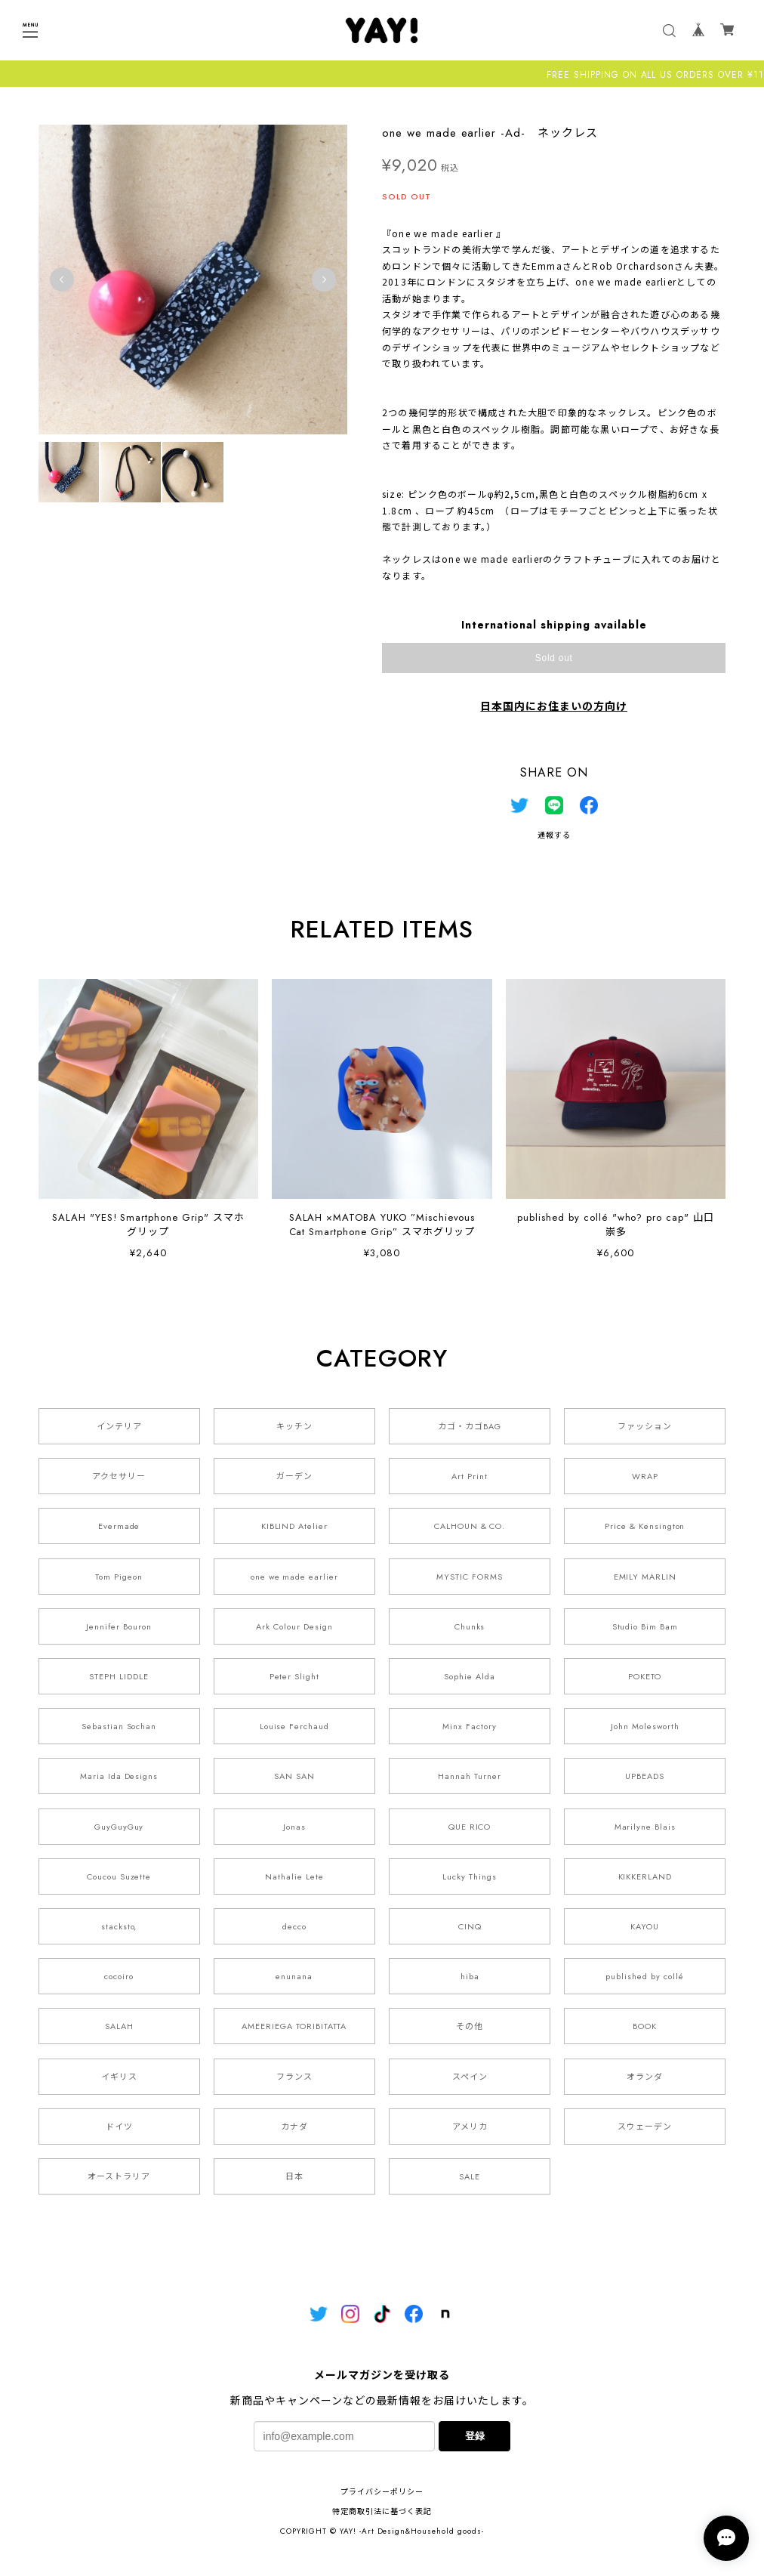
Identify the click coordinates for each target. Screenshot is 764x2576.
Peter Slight (295, 1676)
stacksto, (119, 1926)
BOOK (645, 2026)
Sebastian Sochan (119, 1726)
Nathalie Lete (294, 1876)
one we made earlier (294, 1577)
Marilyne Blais (645, 1827)
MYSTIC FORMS (469, 1577)
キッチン (294, 1426)
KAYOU (644, 1926)
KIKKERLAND (645, 1876)
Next (324, 279)
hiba (470, 1976)
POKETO (644, 1676)
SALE (469, 2176)
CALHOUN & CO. (469, 1526)
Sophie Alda (469, 1676)
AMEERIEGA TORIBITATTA (294, 2026)
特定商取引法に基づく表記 (382, 2511)
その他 (469, 2026)
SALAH (119, 2026)
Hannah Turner (469, 1776)
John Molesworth (645, 1726)
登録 (475, 2436)
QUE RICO (469, 1827)
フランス (294, 2077)
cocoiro (119, 1976)
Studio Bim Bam (645, 1626)
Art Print (469, 1476)
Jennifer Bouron (118, 1626)
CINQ (470, 1926)
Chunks (469, 1626)
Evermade (119, 1526)
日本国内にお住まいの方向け (553, 706)
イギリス (119, 2077)
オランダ (645, 2077)
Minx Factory (469, 1726)
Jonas (294, 1827)
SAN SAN (294, 1776)
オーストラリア (119, 2176)
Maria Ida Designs (119, 1776)
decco (294, 1926)
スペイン (470, 2077)
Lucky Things (469, 1876)
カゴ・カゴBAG (469, 1426)
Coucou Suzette (119, 1876)
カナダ (294, 2126)
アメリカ (470, 2126)
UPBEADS (644, 1776)
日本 (294, 2176)
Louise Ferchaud (294, 1726)
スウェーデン (645, 2126)
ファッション (645, 1426)
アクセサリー (119, 1476)
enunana (294, 1976)
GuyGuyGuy (119, 1827)
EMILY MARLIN (645, 1577)
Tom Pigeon (119, 1577)
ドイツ (119, 2126)
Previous (62, 279)
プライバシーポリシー (382, 2491)
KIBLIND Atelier (294, 1526)
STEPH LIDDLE (119, 1676)
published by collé (644, 1976)
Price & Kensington (645, 1526)
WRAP (645, 1476)
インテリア (119, 1426)
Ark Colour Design (294, 1626)
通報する (554, 835)
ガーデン (294, 1476)
